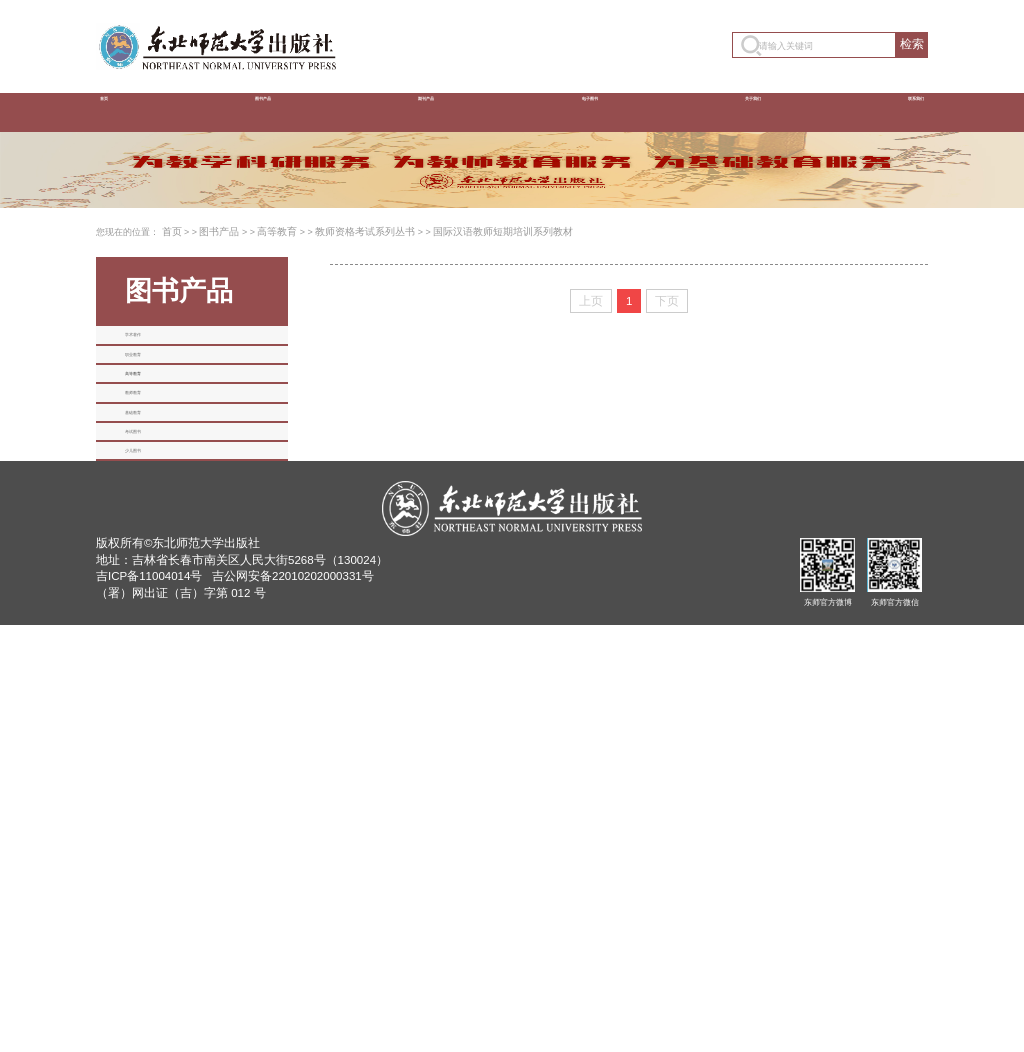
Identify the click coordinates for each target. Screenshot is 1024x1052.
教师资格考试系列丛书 (350, 397)
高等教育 (269, 397)
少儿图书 (153, 859)
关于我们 (733, 111)
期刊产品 (421, 111)
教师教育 (153, 688)
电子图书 (577, 111)
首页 (122, 111)
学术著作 (153, 517)
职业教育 (153, 574)
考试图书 (153, 802)
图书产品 (265, 111)
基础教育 (153, 745)
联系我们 (889, 111)
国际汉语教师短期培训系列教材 (476, 397)
